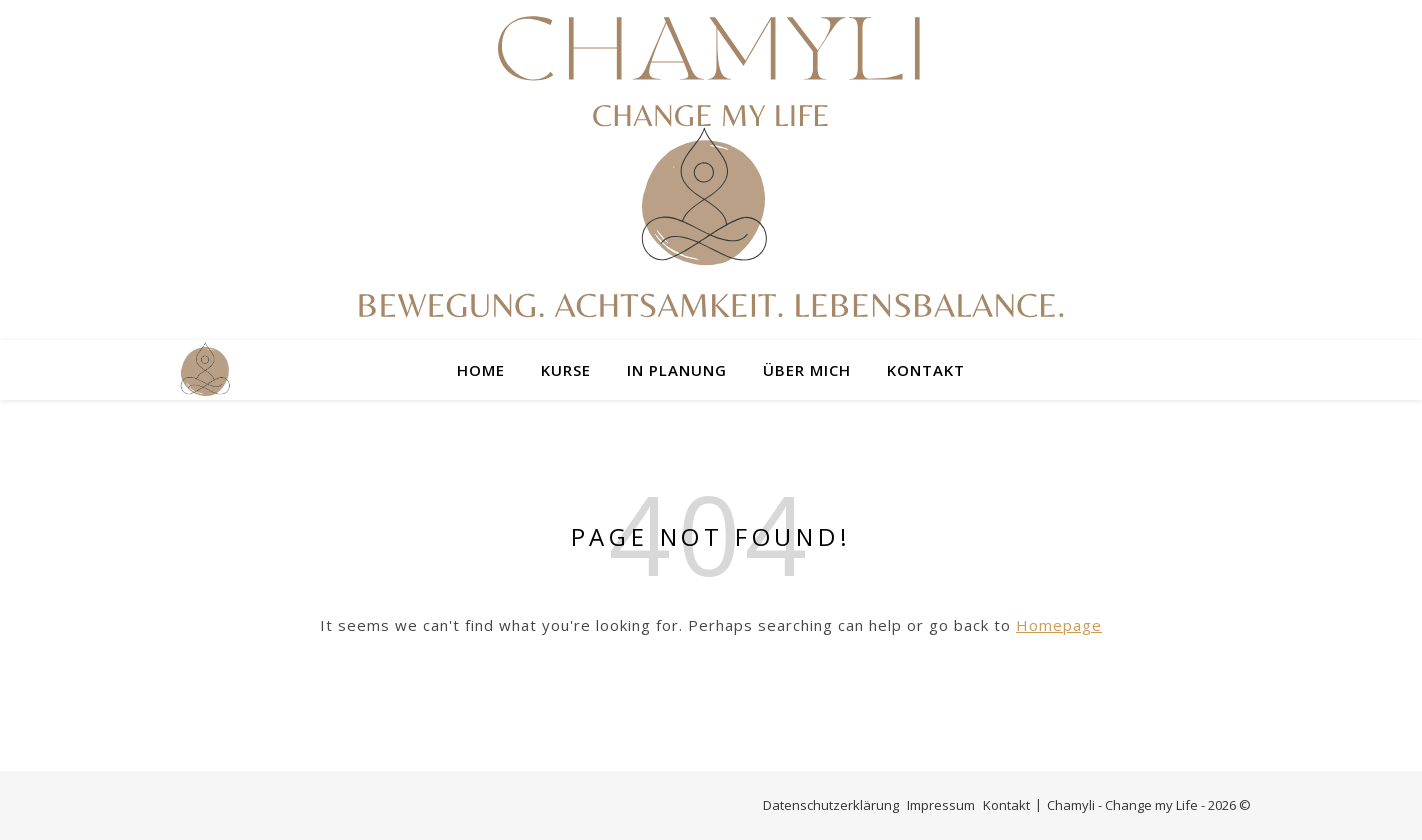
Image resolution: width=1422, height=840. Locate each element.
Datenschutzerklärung (831, 805)
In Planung (677, 370)
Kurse (566, 370)
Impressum (941, 805)
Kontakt (926, 370)
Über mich (807, 370)
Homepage (1059, 625)
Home (481, 370)
